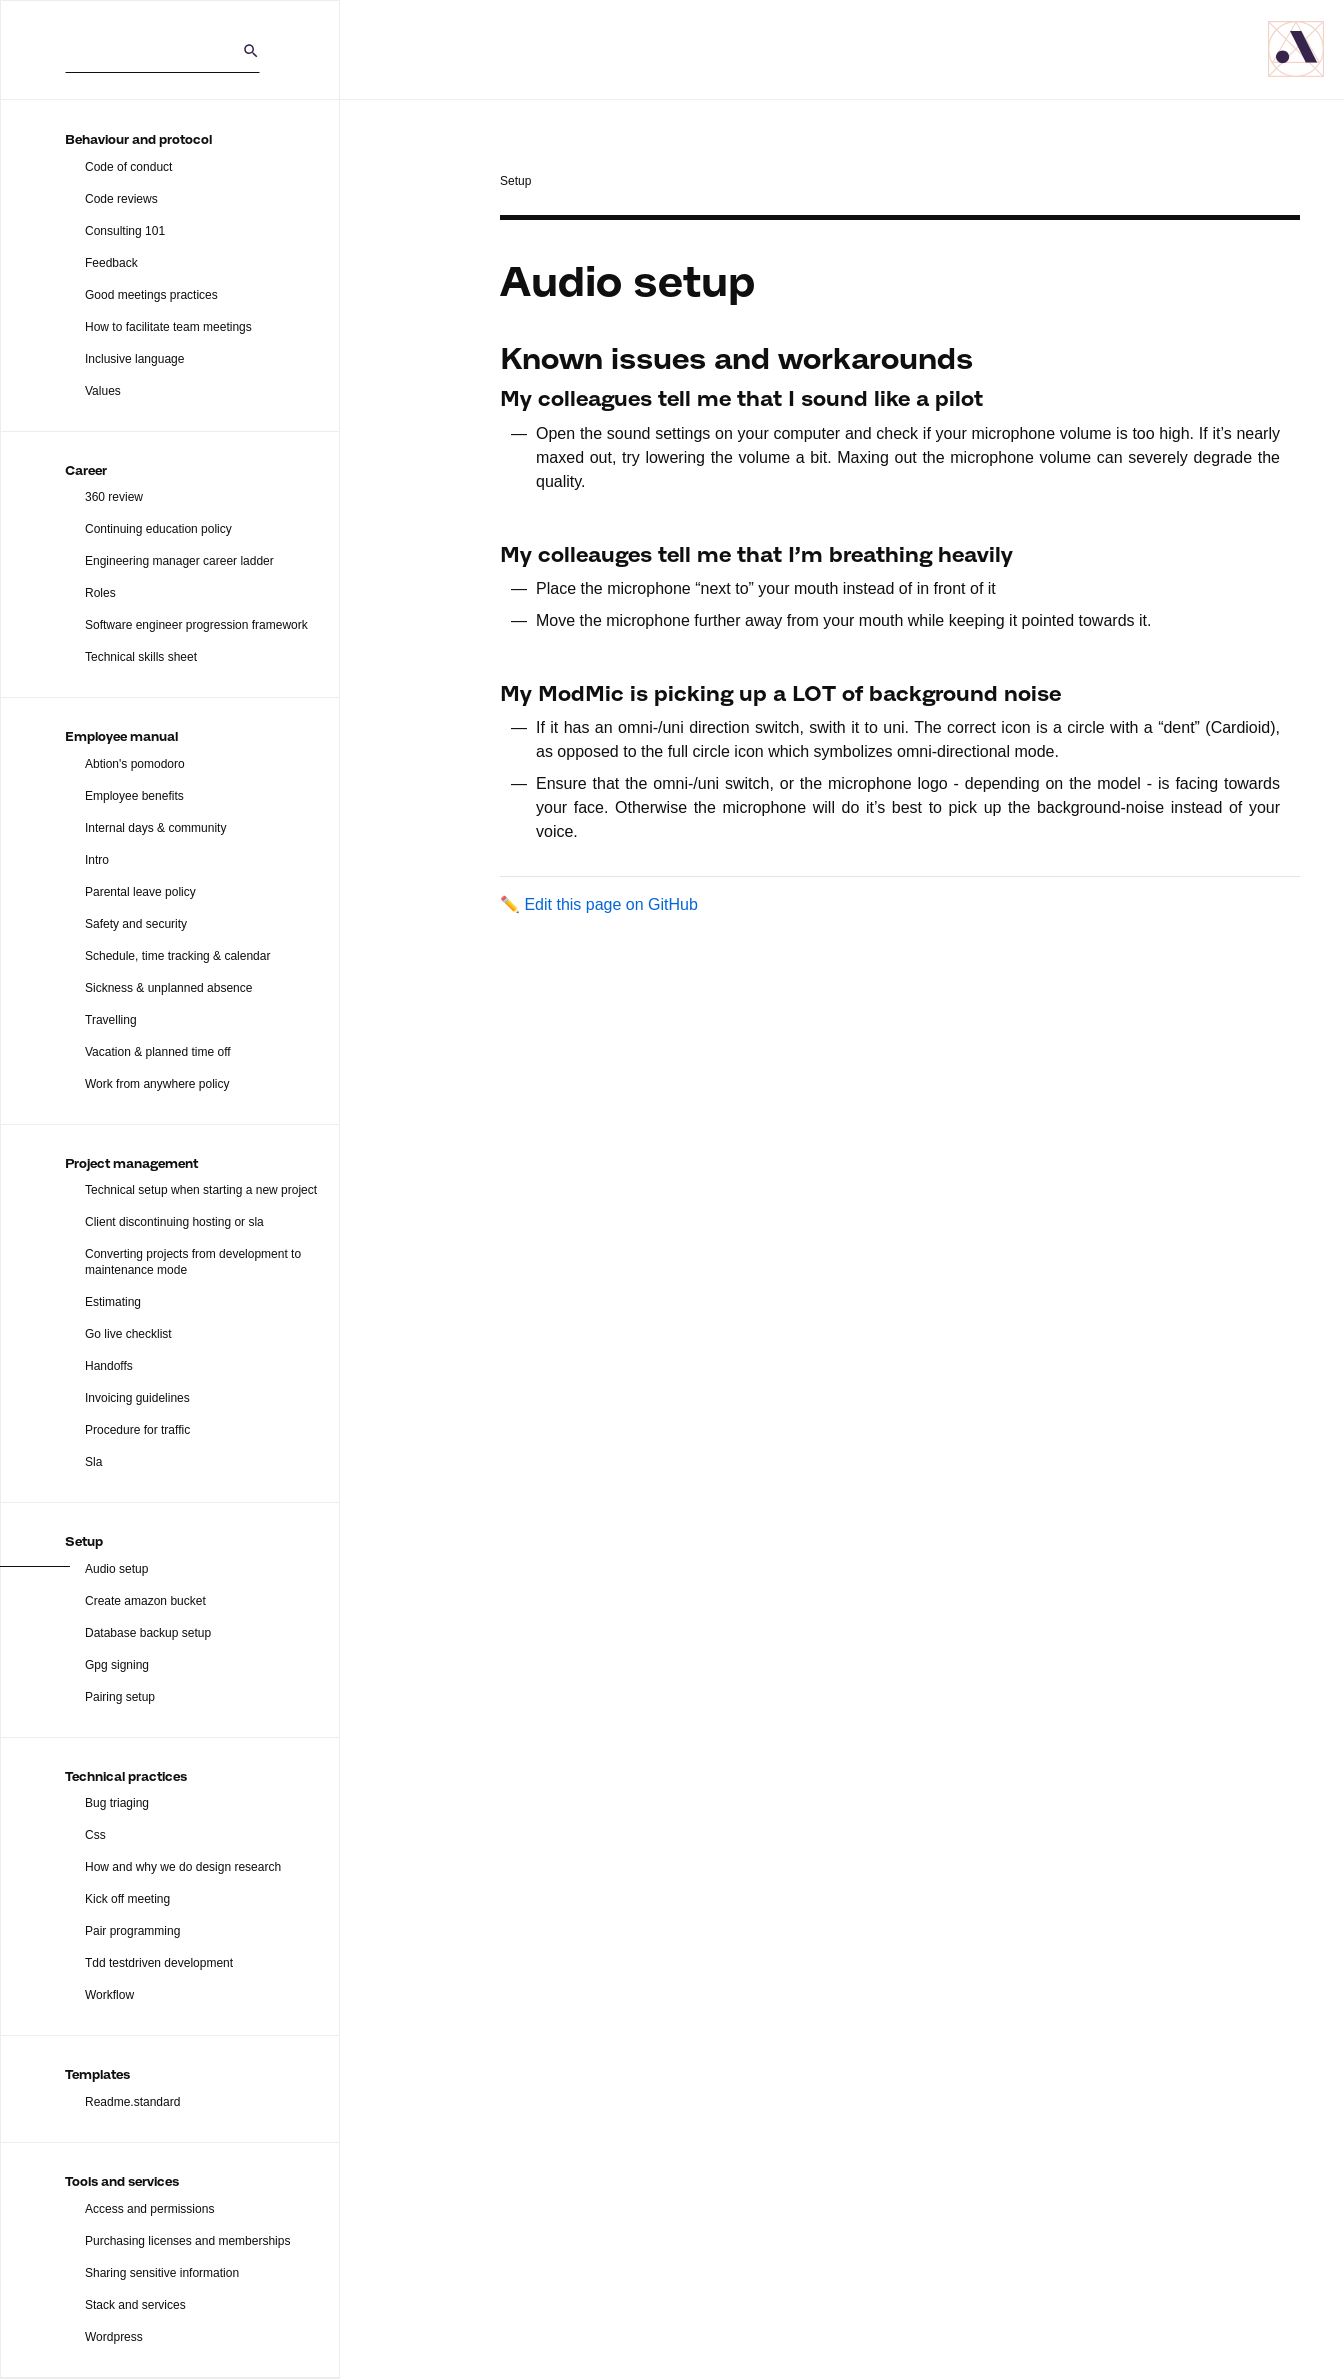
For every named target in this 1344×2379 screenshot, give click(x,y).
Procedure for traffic (137, 1430)
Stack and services (135, 2305)
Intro (97, 860)
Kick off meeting (127, 1899)
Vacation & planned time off (158, 1052)
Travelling (111, 1020)
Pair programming (132, 1931)
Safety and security (136, 924)
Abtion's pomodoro (135, 764)
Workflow (109, 1995)
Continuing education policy (158, 529)
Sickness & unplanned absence (168, 988)
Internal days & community (155, 828)
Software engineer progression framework (196, 625)
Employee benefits (134, 796)
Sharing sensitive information (162, 2273)
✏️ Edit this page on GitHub (599, 904)
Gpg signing (117, 1665)
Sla (93, 1462)
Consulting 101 (125, 231)
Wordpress (114, 2337)
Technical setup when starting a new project (201, 1190)
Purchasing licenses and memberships (187, 2241)
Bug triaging (117, 1803)
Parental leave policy (140, 892)
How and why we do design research (183, 1867)
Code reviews (121, 199)
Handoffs (109, 1366)
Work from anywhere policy (157, 1084)
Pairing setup (120, 1697)
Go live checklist (128, 1334)
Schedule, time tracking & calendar (177, 956)
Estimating (113, 1302)
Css (95, 1835)
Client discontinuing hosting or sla (174, 1222)
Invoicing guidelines (137, 1398)
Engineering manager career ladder (179, 561)
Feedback (111, 263)
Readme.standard (132, 2102)
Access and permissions (149, 2209)
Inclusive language (134, 359)
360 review (114, 497)
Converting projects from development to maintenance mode (193, 1262)
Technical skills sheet (141, 657)
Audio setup (116, 1569)
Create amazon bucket (145, 1601)
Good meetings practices (151, 295)
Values (103, 391)
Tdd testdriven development (159, 1963)
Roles (100, 593)
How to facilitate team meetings (168, 327)
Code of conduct (128, 167)
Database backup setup (148, 1633)
